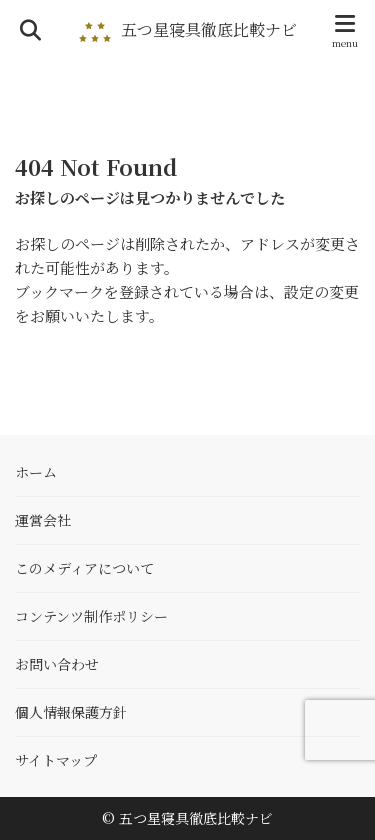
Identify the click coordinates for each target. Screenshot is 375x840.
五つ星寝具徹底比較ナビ (209, 30)
